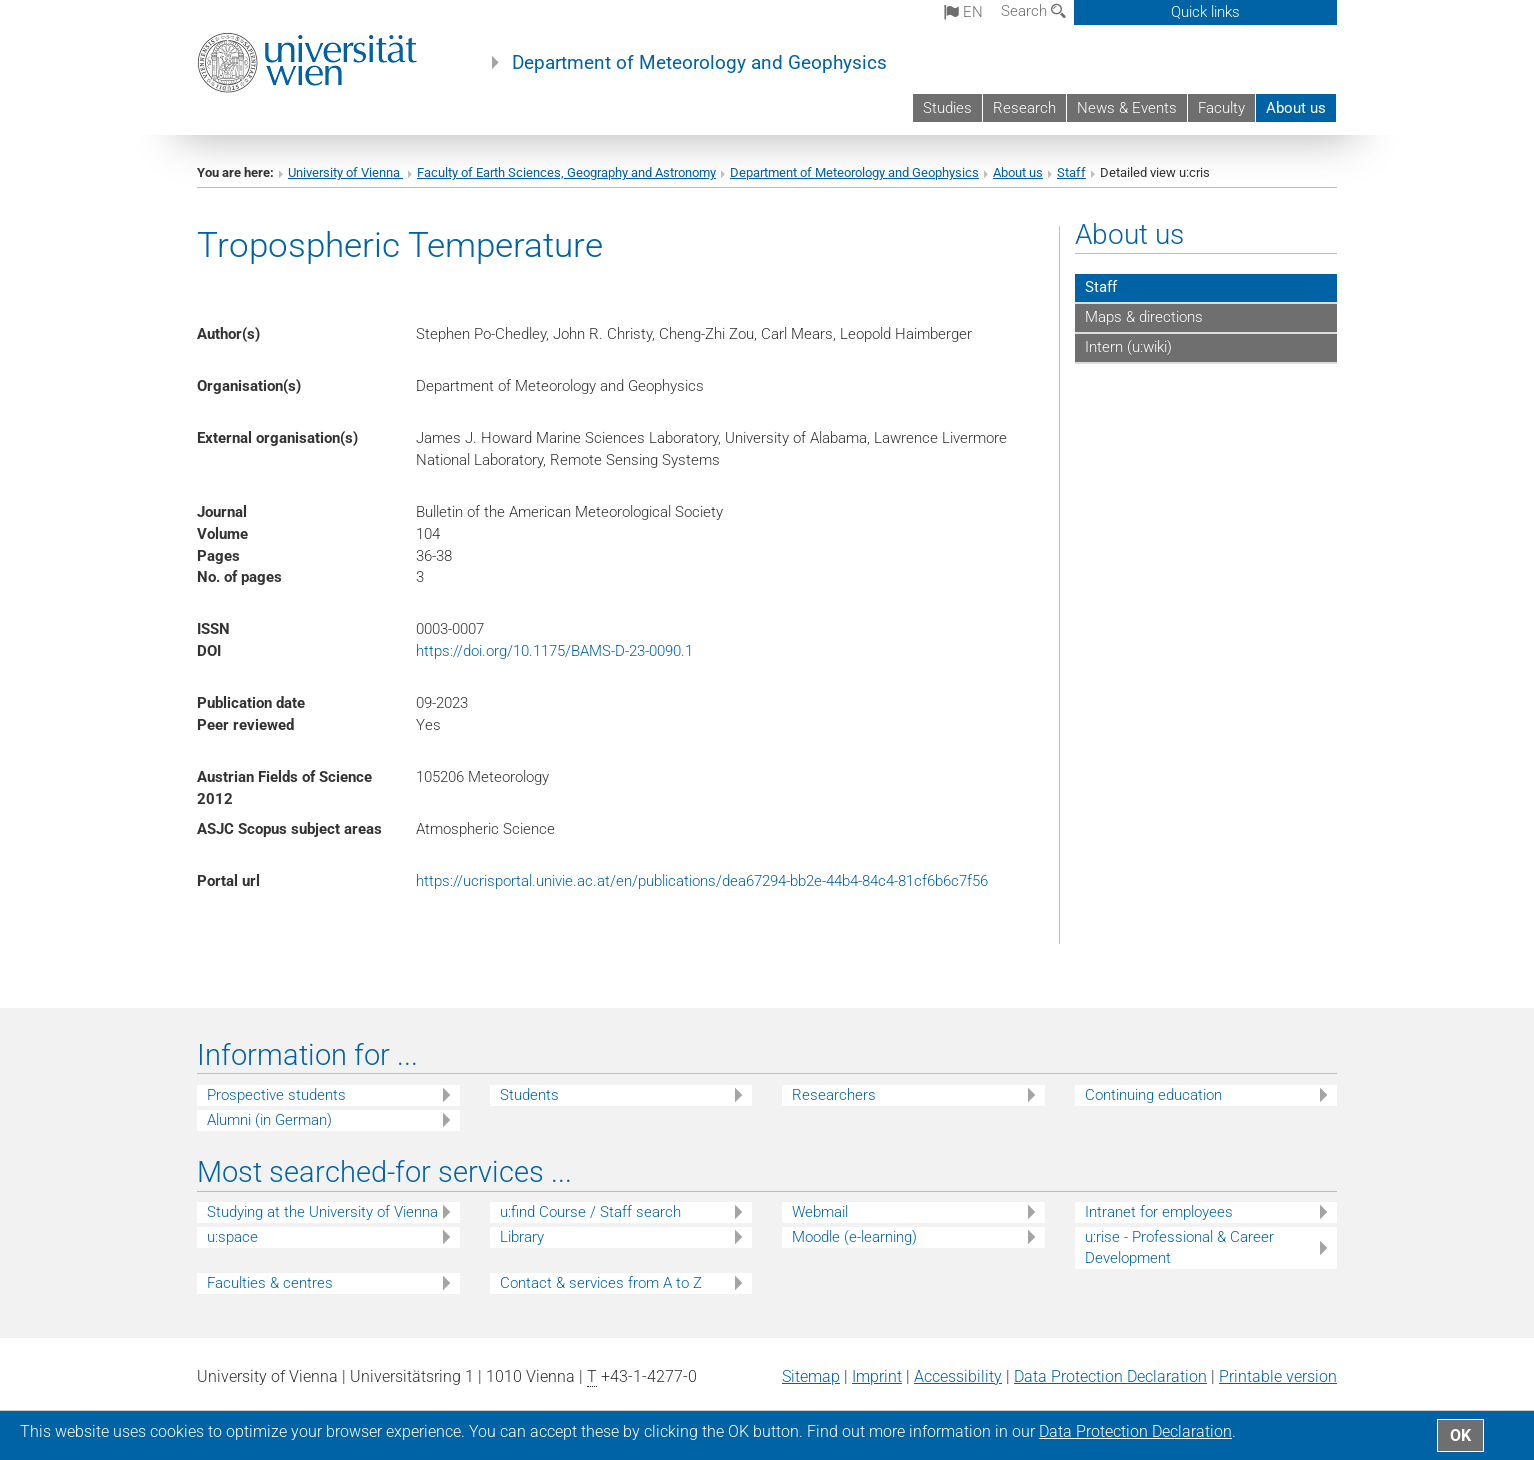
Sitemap (811, 1376)
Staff (1071, 172)
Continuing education (1153, 1095)
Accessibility (958, 1376)
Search (1033, 11)
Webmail (820, 1212)
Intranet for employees (1159, 1212)
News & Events (1127, 108)
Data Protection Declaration (1110, 1376)
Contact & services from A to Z (601, 1283)
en (963, 12)
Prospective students (276, 1095)
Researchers (834, 1095)
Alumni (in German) (269, 1120)
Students (529, 1095)
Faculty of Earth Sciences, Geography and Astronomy (566, 172)
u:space (232, 1237)
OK (1460, 1435)
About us (1296, 108)
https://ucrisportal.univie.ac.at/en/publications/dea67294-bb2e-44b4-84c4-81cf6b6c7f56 (702, 881)
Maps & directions (1144, 317)
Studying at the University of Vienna (322, 1212)
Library (522, 1237)
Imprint (877, 1376)
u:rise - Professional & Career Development (1179, 1247)
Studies (947, 108)
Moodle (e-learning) (854, 1237)
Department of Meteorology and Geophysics (699, 63)
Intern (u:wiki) (1128, 347)
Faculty (1221, 108)
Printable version (1278, 1376)
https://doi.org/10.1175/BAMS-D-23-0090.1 (554, 651)
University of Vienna (345, 172)
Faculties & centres (270, 1283)
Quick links (1205, 12)
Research (1024, 108)
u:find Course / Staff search (590, 1212)
